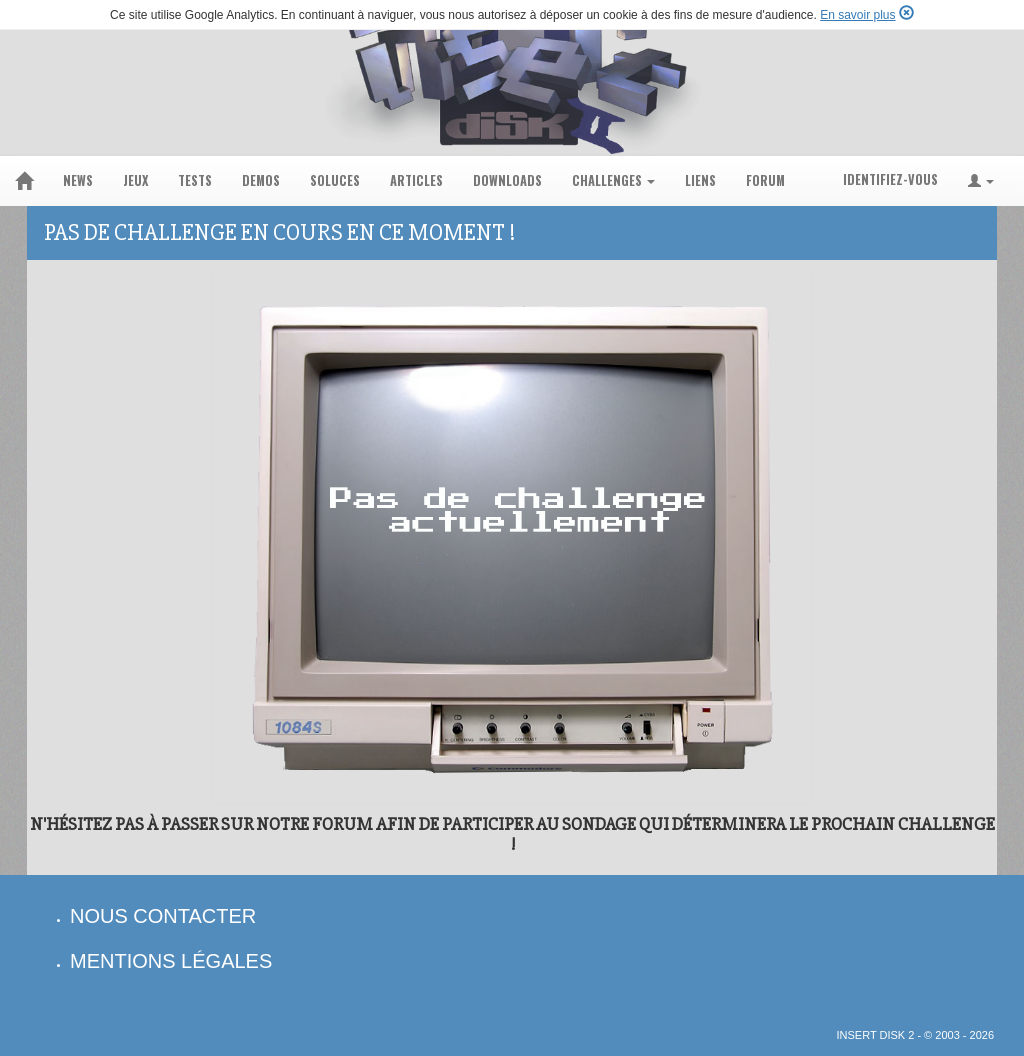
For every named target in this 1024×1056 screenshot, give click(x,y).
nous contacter (163, 916)
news (78, 180)
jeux (135, 180)
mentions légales (171, 961)
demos (261, 180)
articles (416, 180)
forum (765, 180)
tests (195, 180)
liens (700, 180)
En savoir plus (857, 15)
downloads (507, 180)
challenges (613, 180)
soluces (335, 180)
